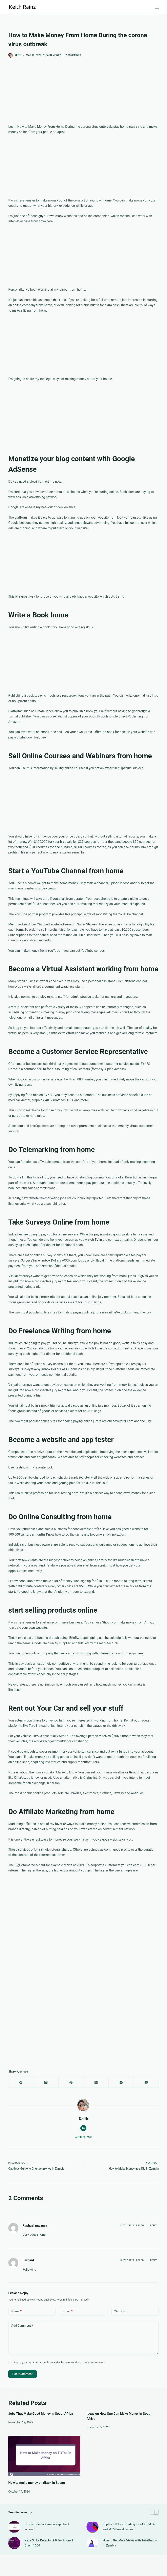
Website (119, 2311)
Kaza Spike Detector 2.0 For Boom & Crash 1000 (48, 2543)
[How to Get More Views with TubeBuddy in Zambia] (92, 2543)
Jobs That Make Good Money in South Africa (40, 2414)
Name (16, 2311)
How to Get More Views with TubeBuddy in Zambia (130, 2543)
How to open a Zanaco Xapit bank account (47, 2526)
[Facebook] (21, 2082)
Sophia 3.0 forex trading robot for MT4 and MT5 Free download (128, 2526)
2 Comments (73, 55)
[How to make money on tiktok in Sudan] (44, 2456)
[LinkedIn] (96, 2082)
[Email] (146, 2082)
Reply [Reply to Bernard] (153, 2260)
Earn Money (53, 55)
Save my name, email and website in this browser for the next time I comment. (59, 2362)
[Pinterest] (71, 2082)
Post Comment (22, 2374)
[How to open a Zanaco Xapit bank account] (14, 2527)
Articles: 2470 (83, 2137)
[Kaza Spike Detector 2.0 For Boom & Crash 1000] (14, 2543)
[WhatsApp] (121, 2082)
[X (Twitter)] (46, 2082)
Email (67, 2311)
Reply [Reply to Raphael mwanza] (153, 2225)
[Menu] (157, 7)
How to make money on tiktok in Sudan (36, 2483)
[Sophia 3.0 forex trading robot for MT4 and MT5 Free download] (92, 2527)
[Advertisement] (83, 94)
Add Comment (22, 2325)
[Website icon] (83, 2128)
